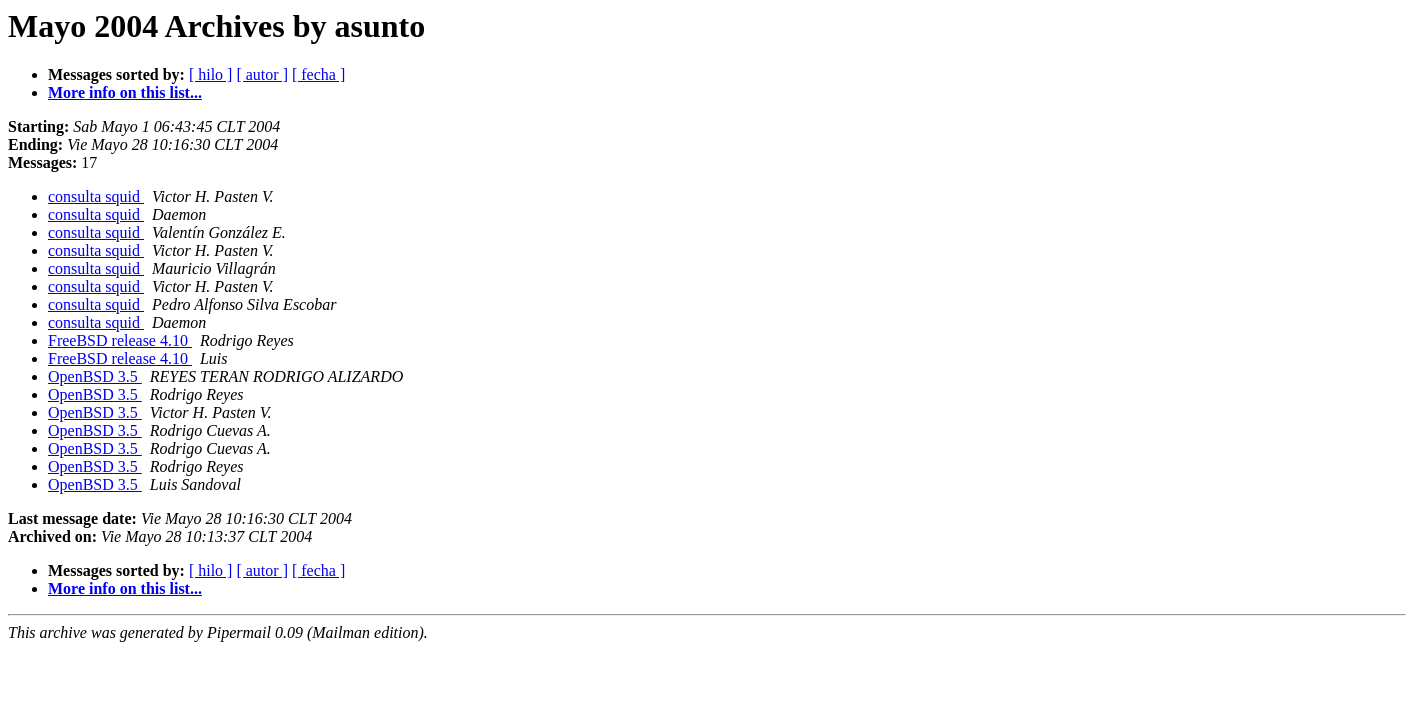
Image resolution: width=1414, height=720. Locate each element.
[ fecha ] (318, 74)
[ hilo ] (211, 74)
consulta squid (96, 196)
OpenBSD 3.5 (95, 376)
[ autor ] (262, 74)
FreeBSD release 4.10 (120, 340)
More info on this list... (125, 92)
